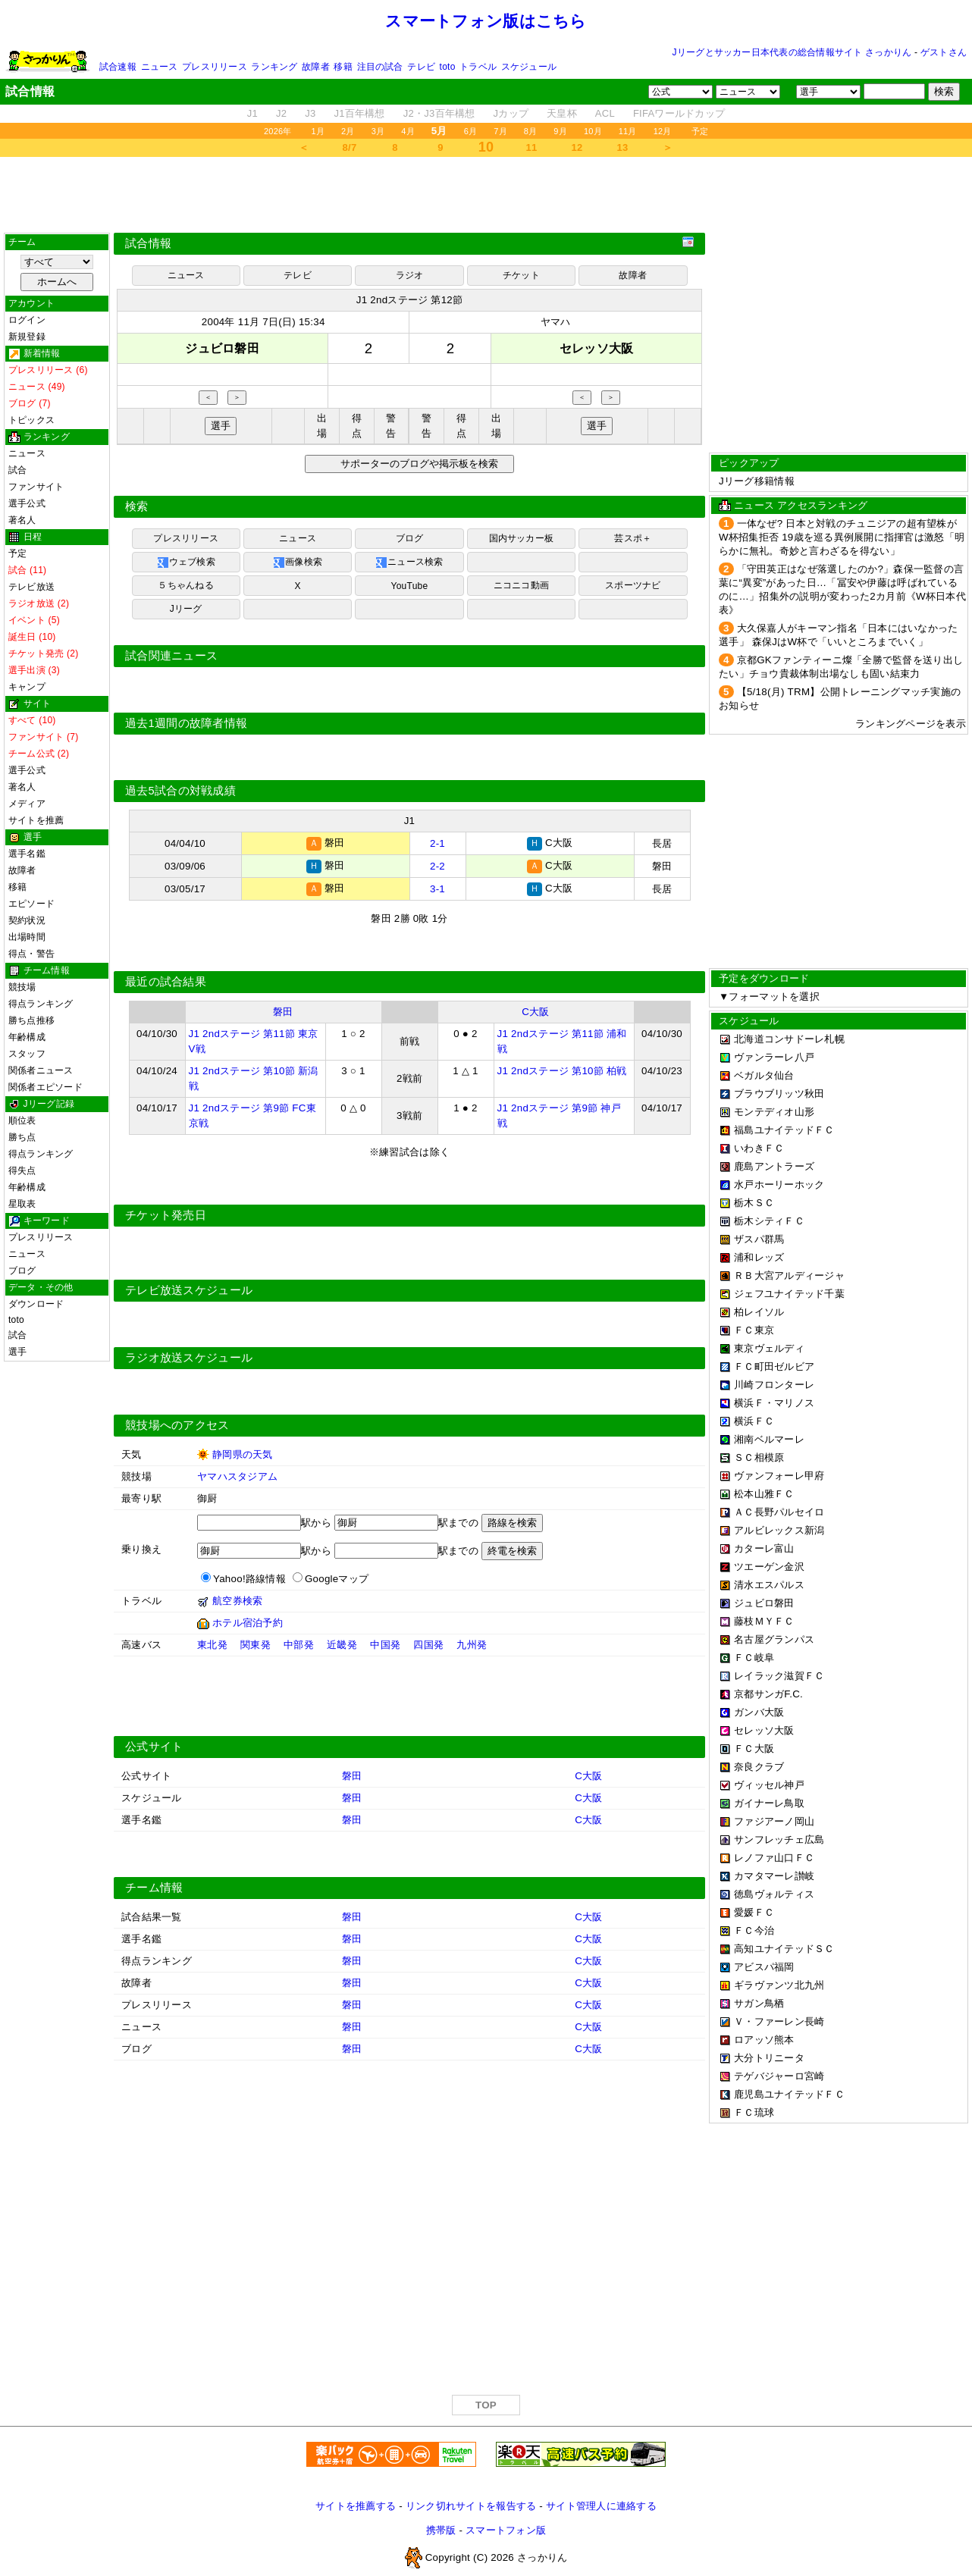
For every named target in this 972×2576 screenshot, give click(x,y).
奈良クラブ (759, 1766)
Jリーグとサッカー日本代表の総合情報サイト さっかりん (792, 52)
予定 (699, 131)
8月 (531, 131)
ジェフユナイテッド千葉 (789, 1293)
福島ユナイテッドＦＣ (784, 1130)
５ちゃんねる (185, 585)
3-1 (437, 886)
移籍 (343, 66)
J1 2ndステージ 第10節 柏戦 (562, 1068)
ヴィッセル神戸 (769, 1785)
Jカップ (511, 113)
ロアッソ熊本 (764, 2039)
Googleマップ (336, 1576)
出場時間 (26, 937)
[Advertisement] (486, 195)
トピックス (31, 420)
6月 (471, 131)
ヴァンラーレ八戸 (774, 1057)
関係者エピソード (45, 1087)
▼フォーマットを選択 (769, 996)
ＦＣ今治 (754, 1930)
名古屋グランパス (774, 1639)
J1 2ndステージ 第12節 (409, 300)
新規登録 (26, 336)
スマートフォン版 (506, 2528)
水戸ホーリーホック (779, 1184)
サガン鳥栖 (759, 2003)
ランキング (274, 66)
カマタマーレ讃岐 (774, 1876)
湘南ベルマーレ (769, 1439)
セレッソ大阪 (764, 1730)
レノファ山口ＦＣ (774, 1857)
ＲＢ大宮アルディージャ (789, 1275)
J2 (281, 113)
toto (448, 66)
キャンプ (26, 687)
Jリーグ (186, 608)
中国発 (385, 1642)
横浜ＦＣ (754, 1421)
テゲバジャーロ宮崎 (779, 2076)
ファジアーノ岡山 (774, 1821)
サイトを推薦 (36, 820)
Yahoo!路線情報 (249, 1576)
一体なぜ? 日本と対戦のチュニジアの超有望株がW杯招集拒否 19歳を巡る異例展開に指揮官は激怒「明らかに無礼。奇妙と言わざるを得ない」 (841, 537)
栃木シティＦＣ (769, 1221)
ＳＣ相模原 (759, 1457)
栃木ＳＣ (754, 1202)
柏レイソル (759, 1312)
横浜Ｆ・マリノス (774, 1403)
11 (532, 147)
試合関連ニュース (171, 656)
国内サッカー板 (521, 538)
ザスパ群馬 (759, 1239)
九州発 (471, 1642)
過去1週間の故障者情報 (186, 723)
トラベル (478, 66)
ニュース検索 (409, 562)
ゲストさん (943, 52)
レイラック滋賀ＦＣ (779, 1675)
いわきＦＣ (759, 1148)
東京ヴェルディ (769, 1348)
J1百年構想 (359, 113)
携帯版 (441, 2528)
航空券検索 (237, 1598)
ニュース (159, 66)
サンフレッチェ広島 (779, 1839)
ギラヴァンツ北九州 (779, 1985)
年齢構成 (26, 1037)
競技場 (22, 987)
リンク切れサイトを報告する (471, 2503)
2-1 (437, 842)
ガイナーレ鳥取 (769, 1803)
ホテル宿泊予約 (247, 1620)
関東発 (255, 1642)
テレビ (421, 66)
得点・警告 (31, 953)
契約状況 (26, 920)
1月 (318, 131)
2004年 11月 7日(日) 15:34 (263, 321)
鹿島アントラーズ (774, 1166)
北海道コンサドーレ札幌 (789, 1039)
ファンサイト (36, 486)
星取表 (22, 1204)
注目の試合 (380, 66)
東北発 (212, 1642)
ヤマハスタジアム (237, 1474)
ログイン (26, 320)
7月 (500, 131)
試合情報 (148, 243)
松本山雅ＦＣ (764, 1494)
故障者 (316, 66)
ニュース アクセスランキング (800, 505)
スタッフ (26, 1053)
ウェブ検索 (186, 562)
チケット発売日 (165, 1213)
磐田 (283, 1009)
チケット (521, 275)
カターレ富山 (764, 1548)
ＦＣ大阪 (754, 1748)
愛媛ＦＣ (754, 1912)
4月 (408, 131)
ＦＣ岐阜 (754, 1657)
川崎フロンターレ (774, 1384)
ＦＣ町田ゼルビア (774, 1366)
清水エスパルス (769, 1584)
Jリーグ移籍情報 (757, 481)
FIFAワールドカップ (679, 113)
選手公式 (26, 503)
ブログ (22, 1270)
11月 (628, 131)
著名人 (22, 520)
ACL (605, 113)
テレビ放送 (31, 586)
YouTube (409, 586)
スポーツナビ (632, 585)
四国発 (428, 1642)
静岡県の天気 (242, 1452)
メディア (26, 803)
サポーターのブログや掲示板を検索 (417, 463)
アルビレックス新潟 (779, 1530)
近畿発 (342, 1642)
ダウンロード (36, 1304)
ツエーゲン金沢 (769, 1566)
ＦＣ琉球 (754, 2112)
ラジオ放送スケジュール (188, 1355)
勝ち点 (22, 1137)
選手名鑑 (26, 853)
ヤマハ (556, 321)
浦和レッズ (759, 1257)
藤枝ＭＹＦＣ (764, 1621)
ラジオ (410, 275)
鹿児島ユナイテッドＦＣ (789, 2094)
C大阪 (535, 1009)
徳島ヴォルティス (774, 1894)
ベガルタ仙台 (764, 1075)
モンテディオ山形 (774, 1111)
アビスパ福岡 (764, 1967)
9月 (560, 131)
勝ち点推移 (31, 1020)
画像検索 (297, 562)
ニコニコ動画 (521, 585)
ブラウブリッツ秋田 (779, 1093)
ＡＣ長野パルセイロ (779, 1512)
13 (623, 147)
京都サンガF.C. (768, 1694)
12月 (663, 131)
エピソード (31, 903)
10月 (593, 131)
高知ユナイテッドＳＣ (784, 1948)
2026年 (278, 131)
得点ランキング (41, 1003)
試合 (17, 470)
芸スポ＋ (632, 538)
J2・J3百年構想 (439, 113)
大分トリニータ (769, 2058)
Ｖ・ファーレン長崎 (779, 2021)
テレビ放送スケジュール (188, 1288)
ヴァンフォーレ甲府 (779, 1475)
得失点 (22, 1170)
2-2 (437, 864)
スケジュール (529, 66)
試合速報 (117, 66)
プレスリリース (214, 66)
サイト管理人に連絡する (601, 2503)
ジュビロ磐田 (764, 1603)
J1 (252, 113)
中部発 (299, 1642)
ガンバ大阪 (759, 1712)
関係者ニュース (41, 1070)
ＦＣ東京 (754, 1330)
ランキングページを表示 (910, 723)
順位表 (22, 1120)
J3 (310, 113)
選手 (17, 1351)
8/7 (350, 147)
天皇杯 (562, 113)
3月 (378, 131)
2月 (348, 131)
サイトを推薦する (355, 2503)
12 (577, 147)
